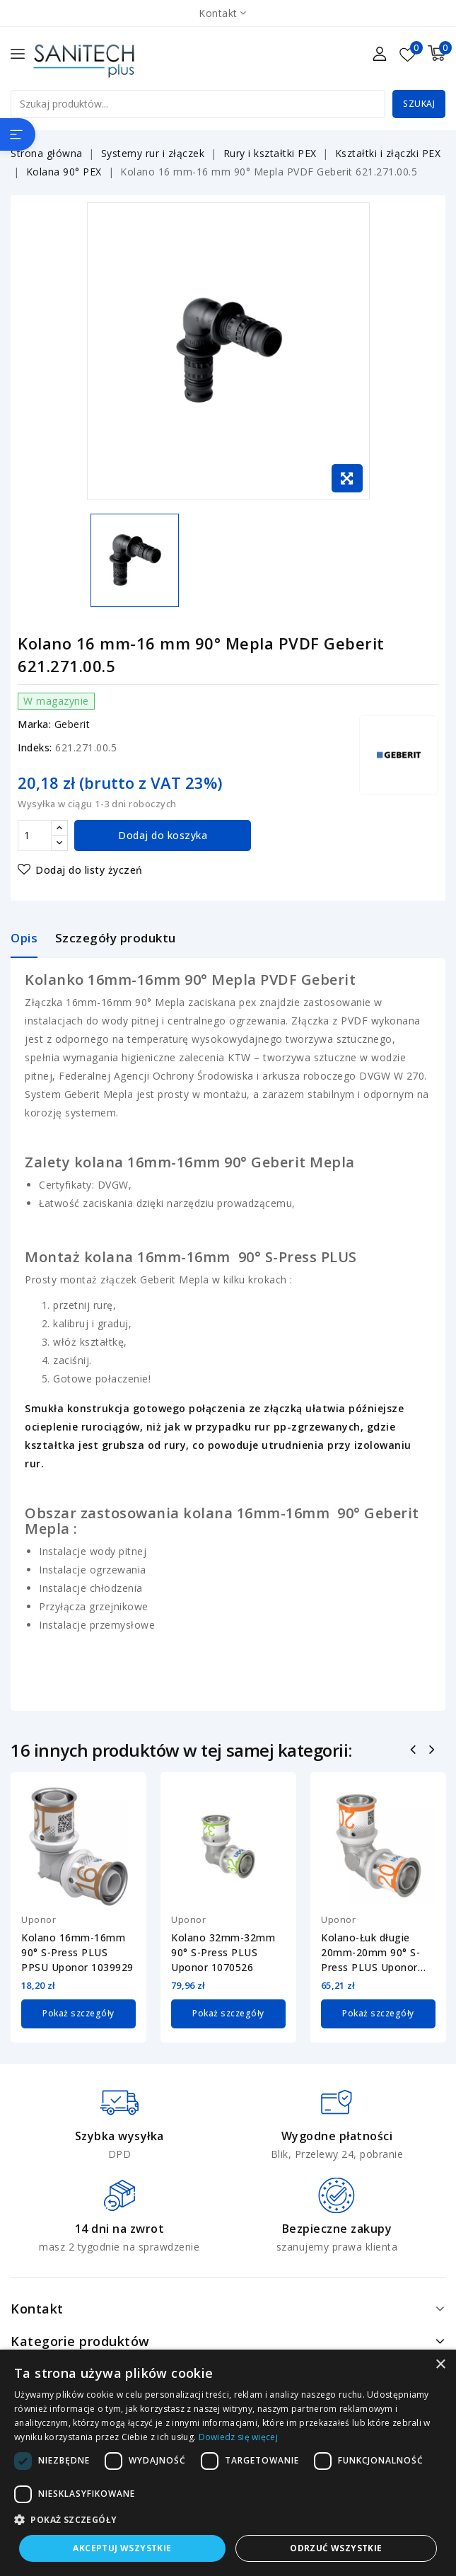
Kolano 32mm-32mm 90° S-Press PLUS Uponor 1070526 (223, 1952)
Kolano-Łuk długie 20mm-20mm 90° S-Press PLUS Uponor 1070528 (370, 1953)
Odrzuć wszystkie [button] (336, 2548)
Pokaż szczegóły (78, 2013)
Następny (434, 1751)
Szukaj (419, 104)
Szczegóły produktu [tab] (115, 938)
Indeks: (35, 747)
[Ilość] (35, 835)
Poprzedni (415, 1751)
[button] (228, 2520)
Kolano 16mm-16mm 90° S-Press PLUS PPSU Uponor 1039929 (77, 1952)
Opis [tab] (24, 938)
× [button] (440, 2365)
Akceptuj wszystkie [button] (122, 2548)
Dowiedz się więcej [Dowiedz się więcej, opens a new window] (238, 2437)
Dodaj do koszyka (162, 835)
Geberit (72, 724)
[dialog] (228, 2463)
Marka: (34, 724)
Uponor (38, 1919)
